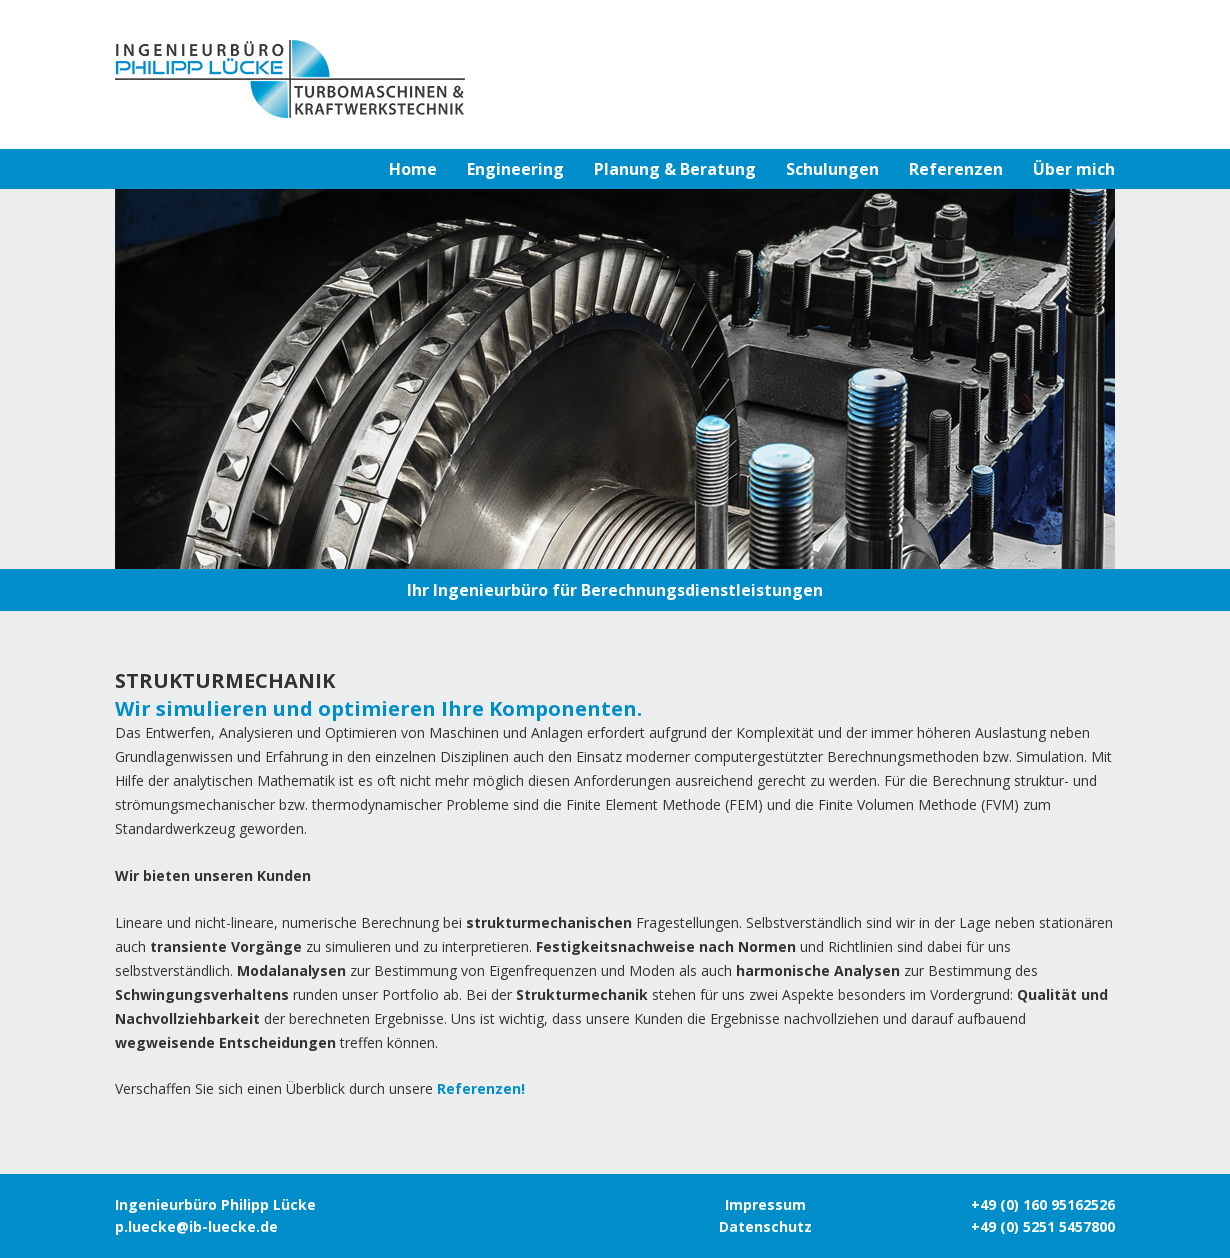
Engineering (515, 169)
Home (413, 169)
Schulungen (832, 169)
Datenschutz (765, 1226)
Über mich (1074, 169)
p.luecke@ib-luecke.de (196, 1226)
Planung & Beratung (675, 169)
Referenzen (956, 169)
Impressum (765, 1204)
